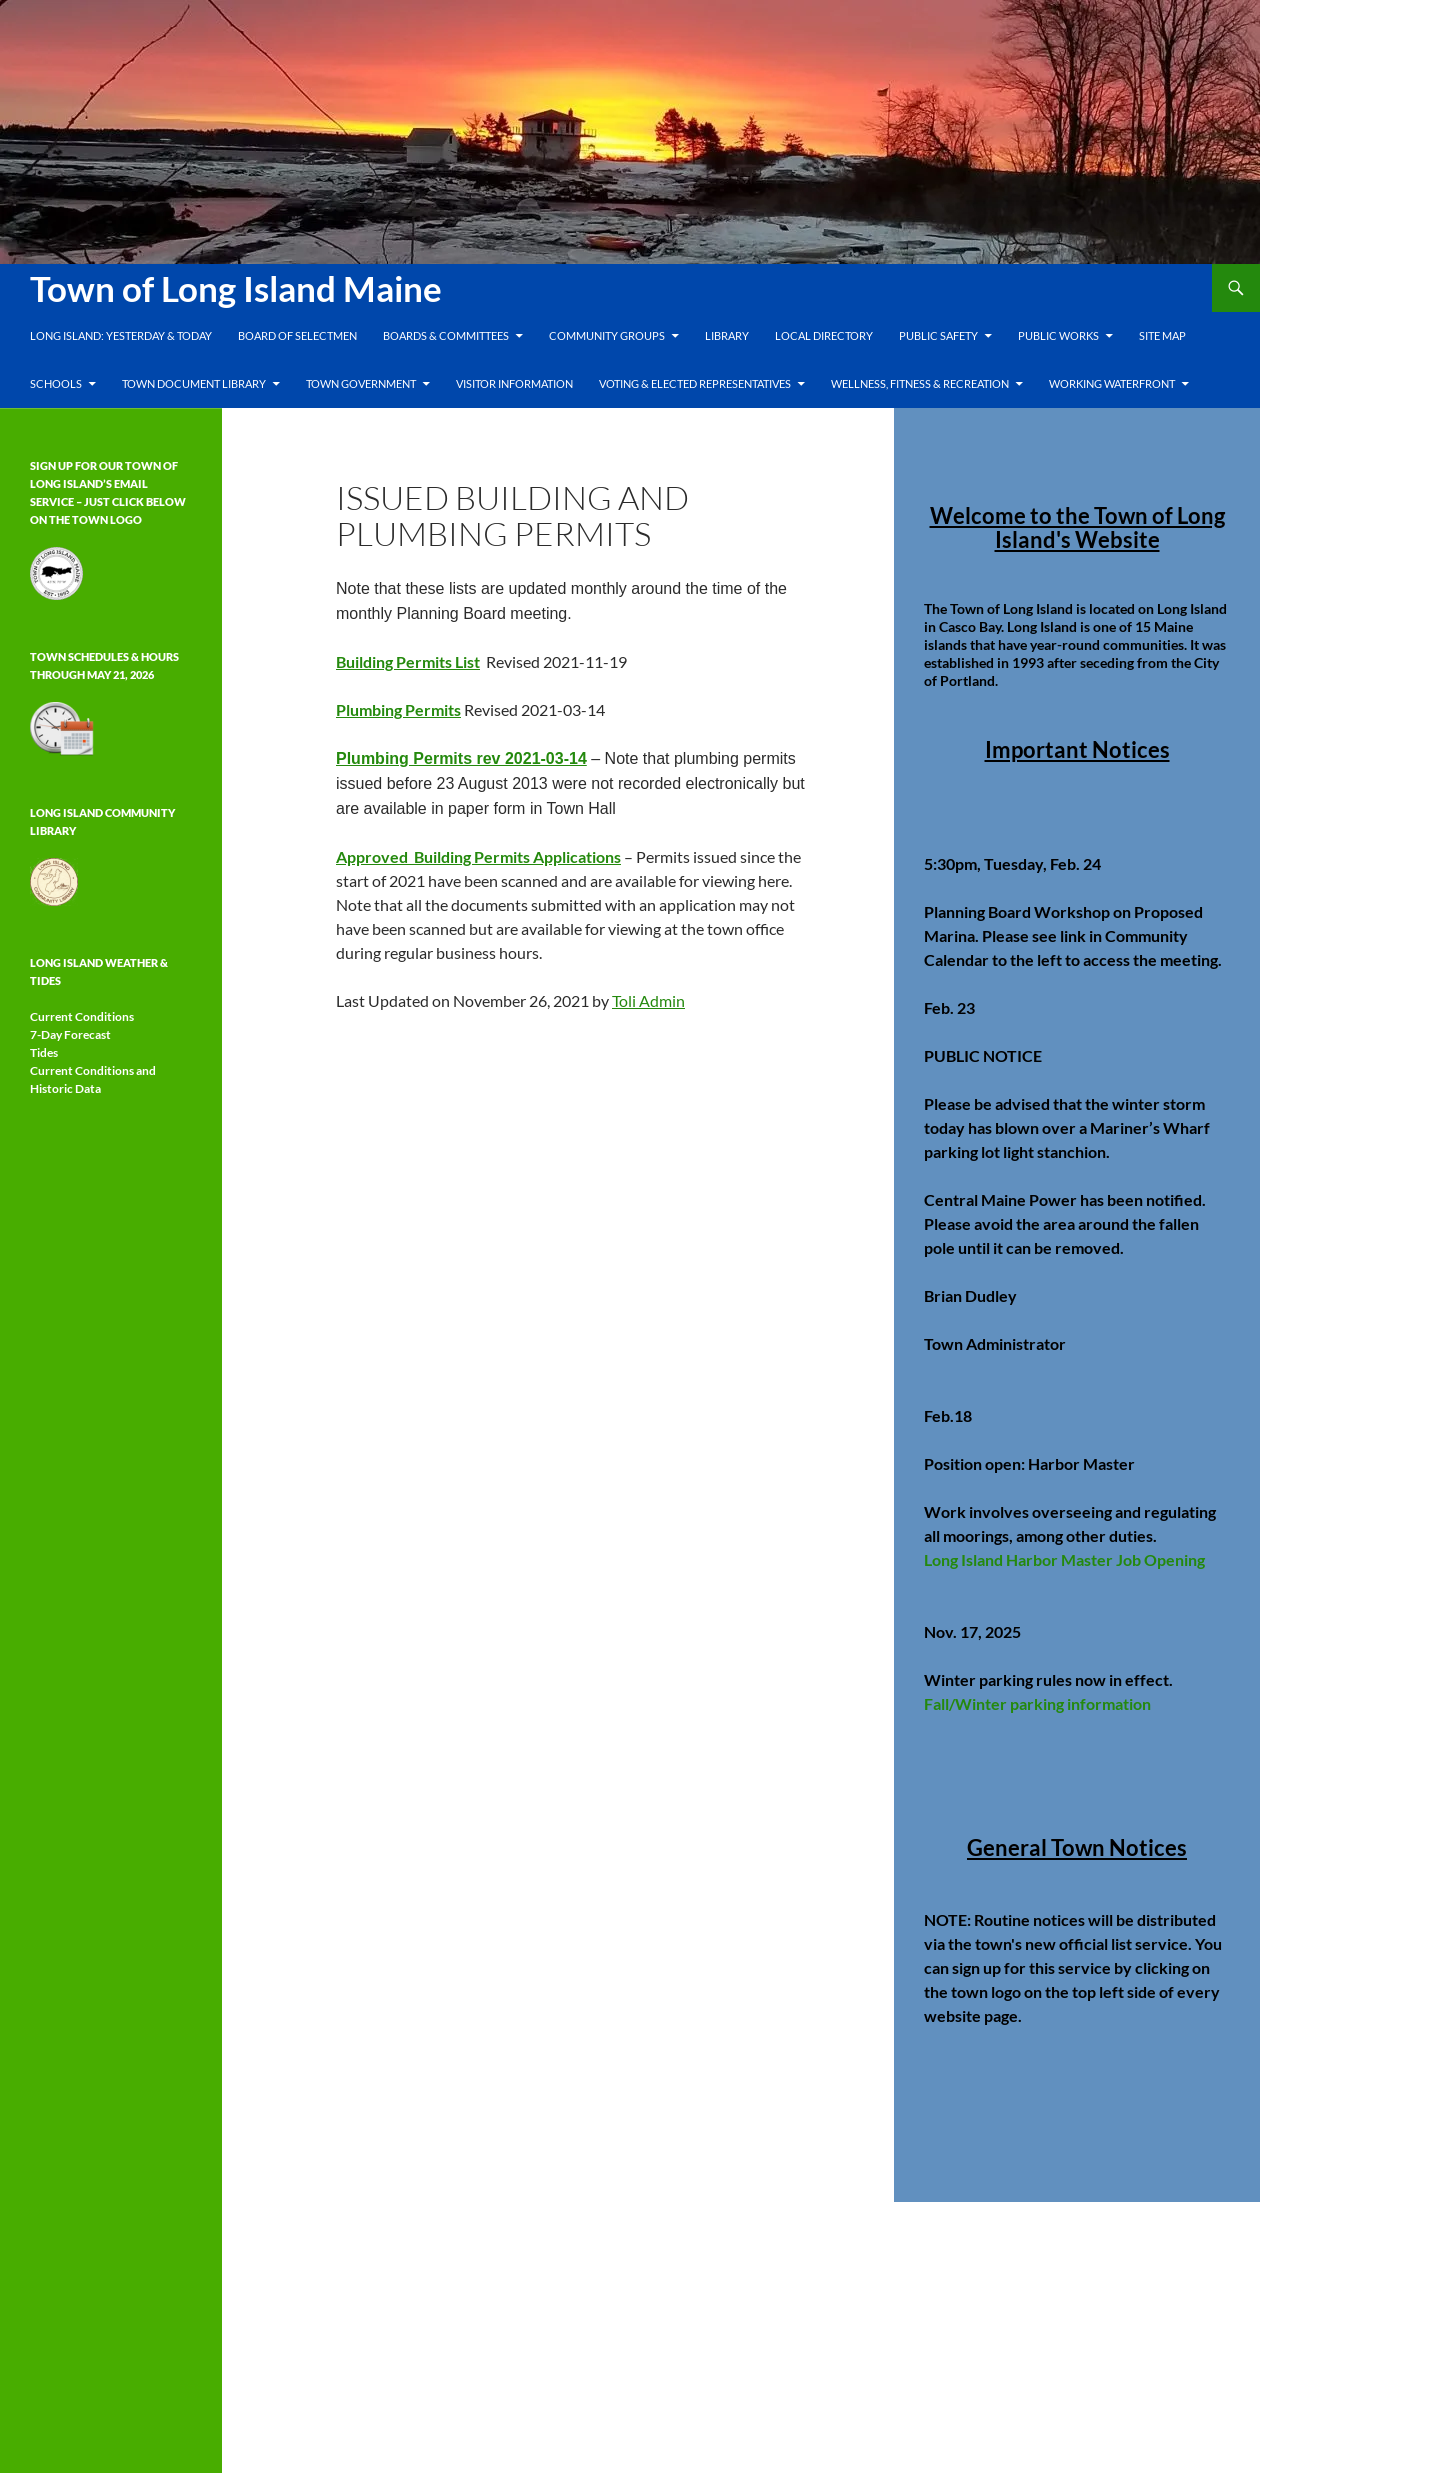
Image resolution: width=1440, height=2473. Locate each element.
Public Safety (938, 335)
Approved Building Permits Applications (478, 856)
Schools (56, 383)
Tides (44, 1052)
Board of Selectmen (297, 335)
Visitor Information (514, 383)
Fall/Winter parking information (1037, 1703)
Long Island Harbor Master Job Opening (1064, 1559)
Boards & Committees (446, 335)
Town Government (361, 383)
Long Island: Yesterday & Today (121, 335)
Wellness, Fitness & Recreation (920, 383)
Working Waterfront (1112, 383)
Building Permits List (408, 661)
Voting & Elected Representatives (695, 383)
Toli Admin (648, 1000)
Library (727, 335)
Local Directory (824, 335)
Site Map (1162, 335)
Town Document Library (194, 383)
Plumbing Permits (398, 709)
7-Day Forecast (70, 1034)
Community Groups (607, 335)
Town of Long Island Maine (236, 288)
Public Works (1058, 335)
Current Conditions (82, 1016)
